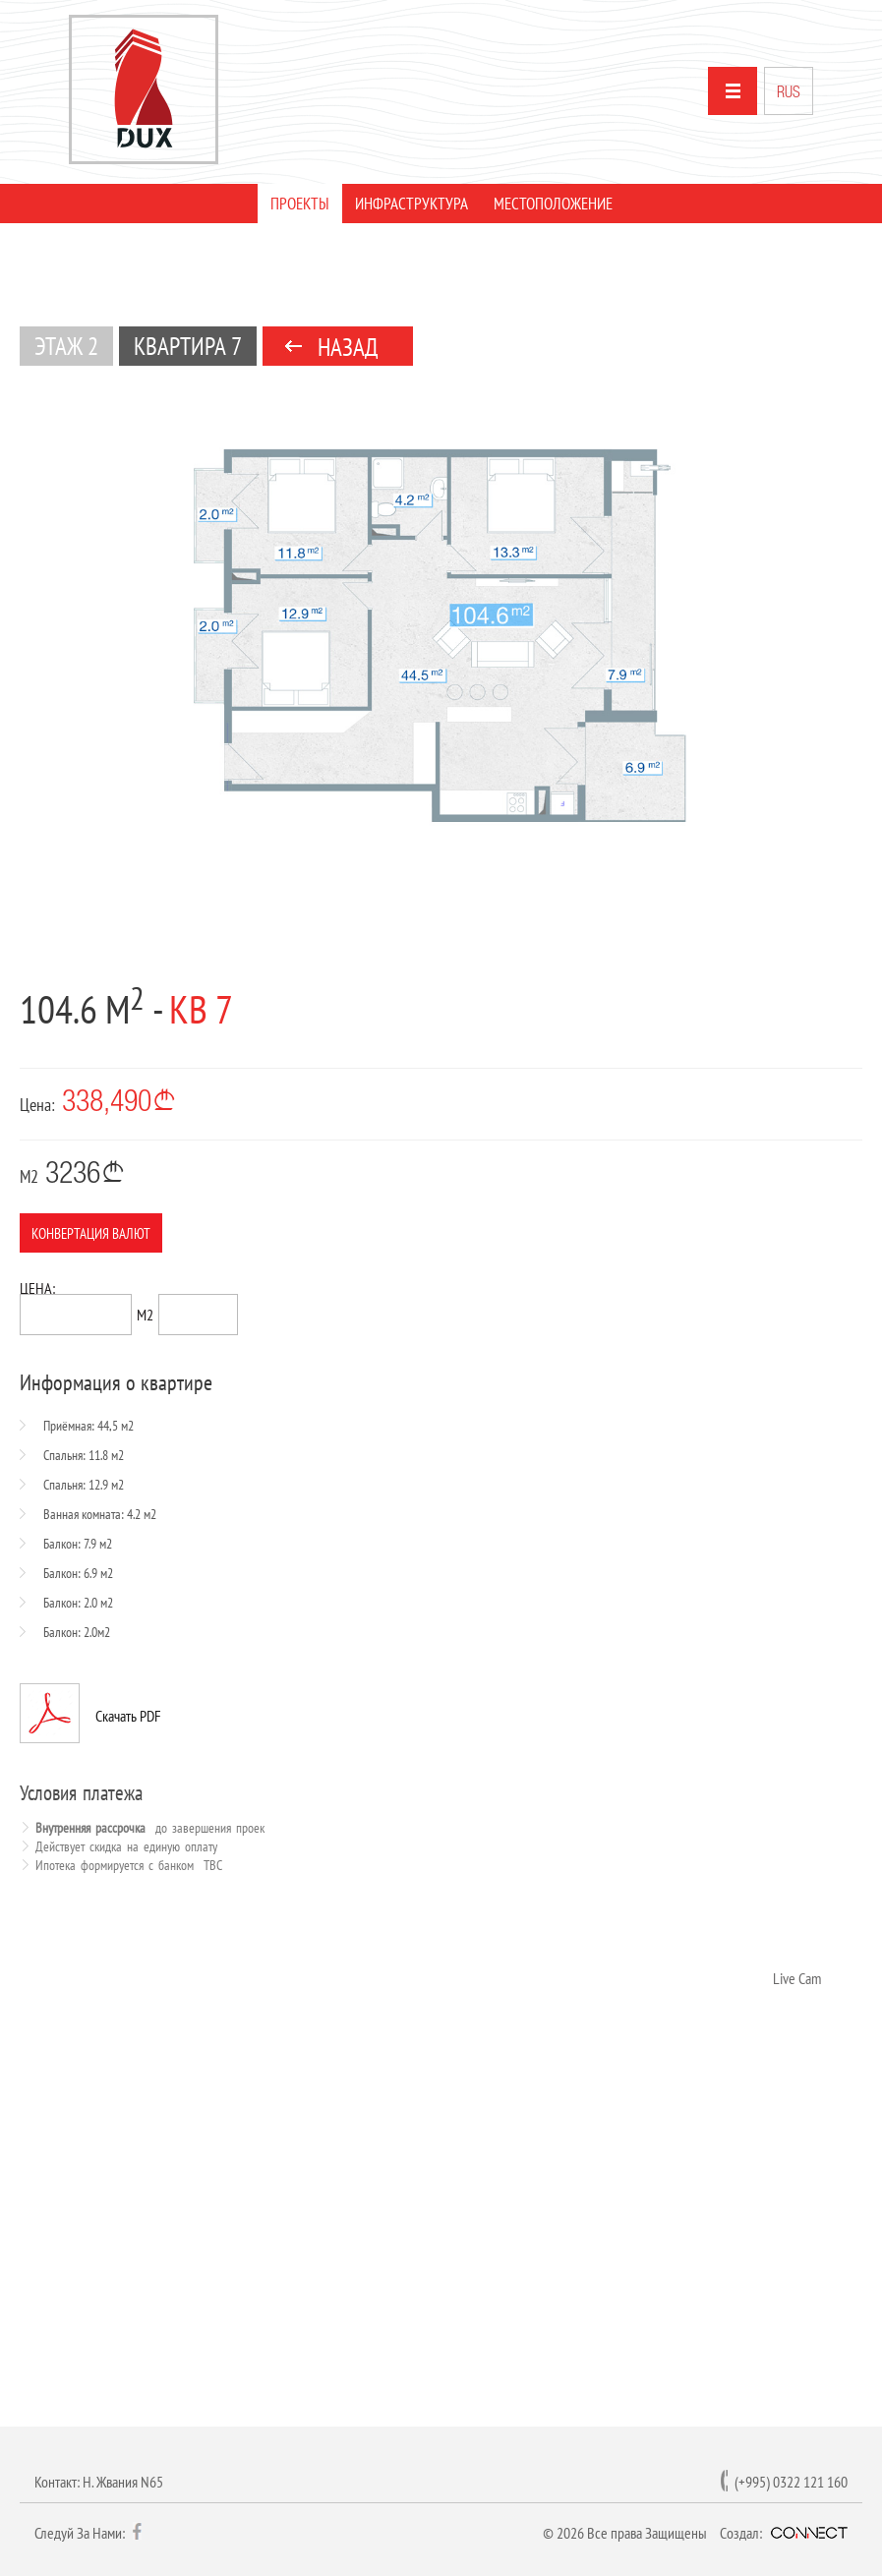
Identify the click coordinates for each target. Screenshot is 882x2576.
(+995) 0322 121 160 (791, 2481)
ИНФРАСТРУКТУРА (411, 203)
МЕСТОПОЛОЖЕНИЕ (553, 203)
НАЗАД (348, 347)
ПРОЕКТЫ (299, 203)
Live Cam (797, 1977)
